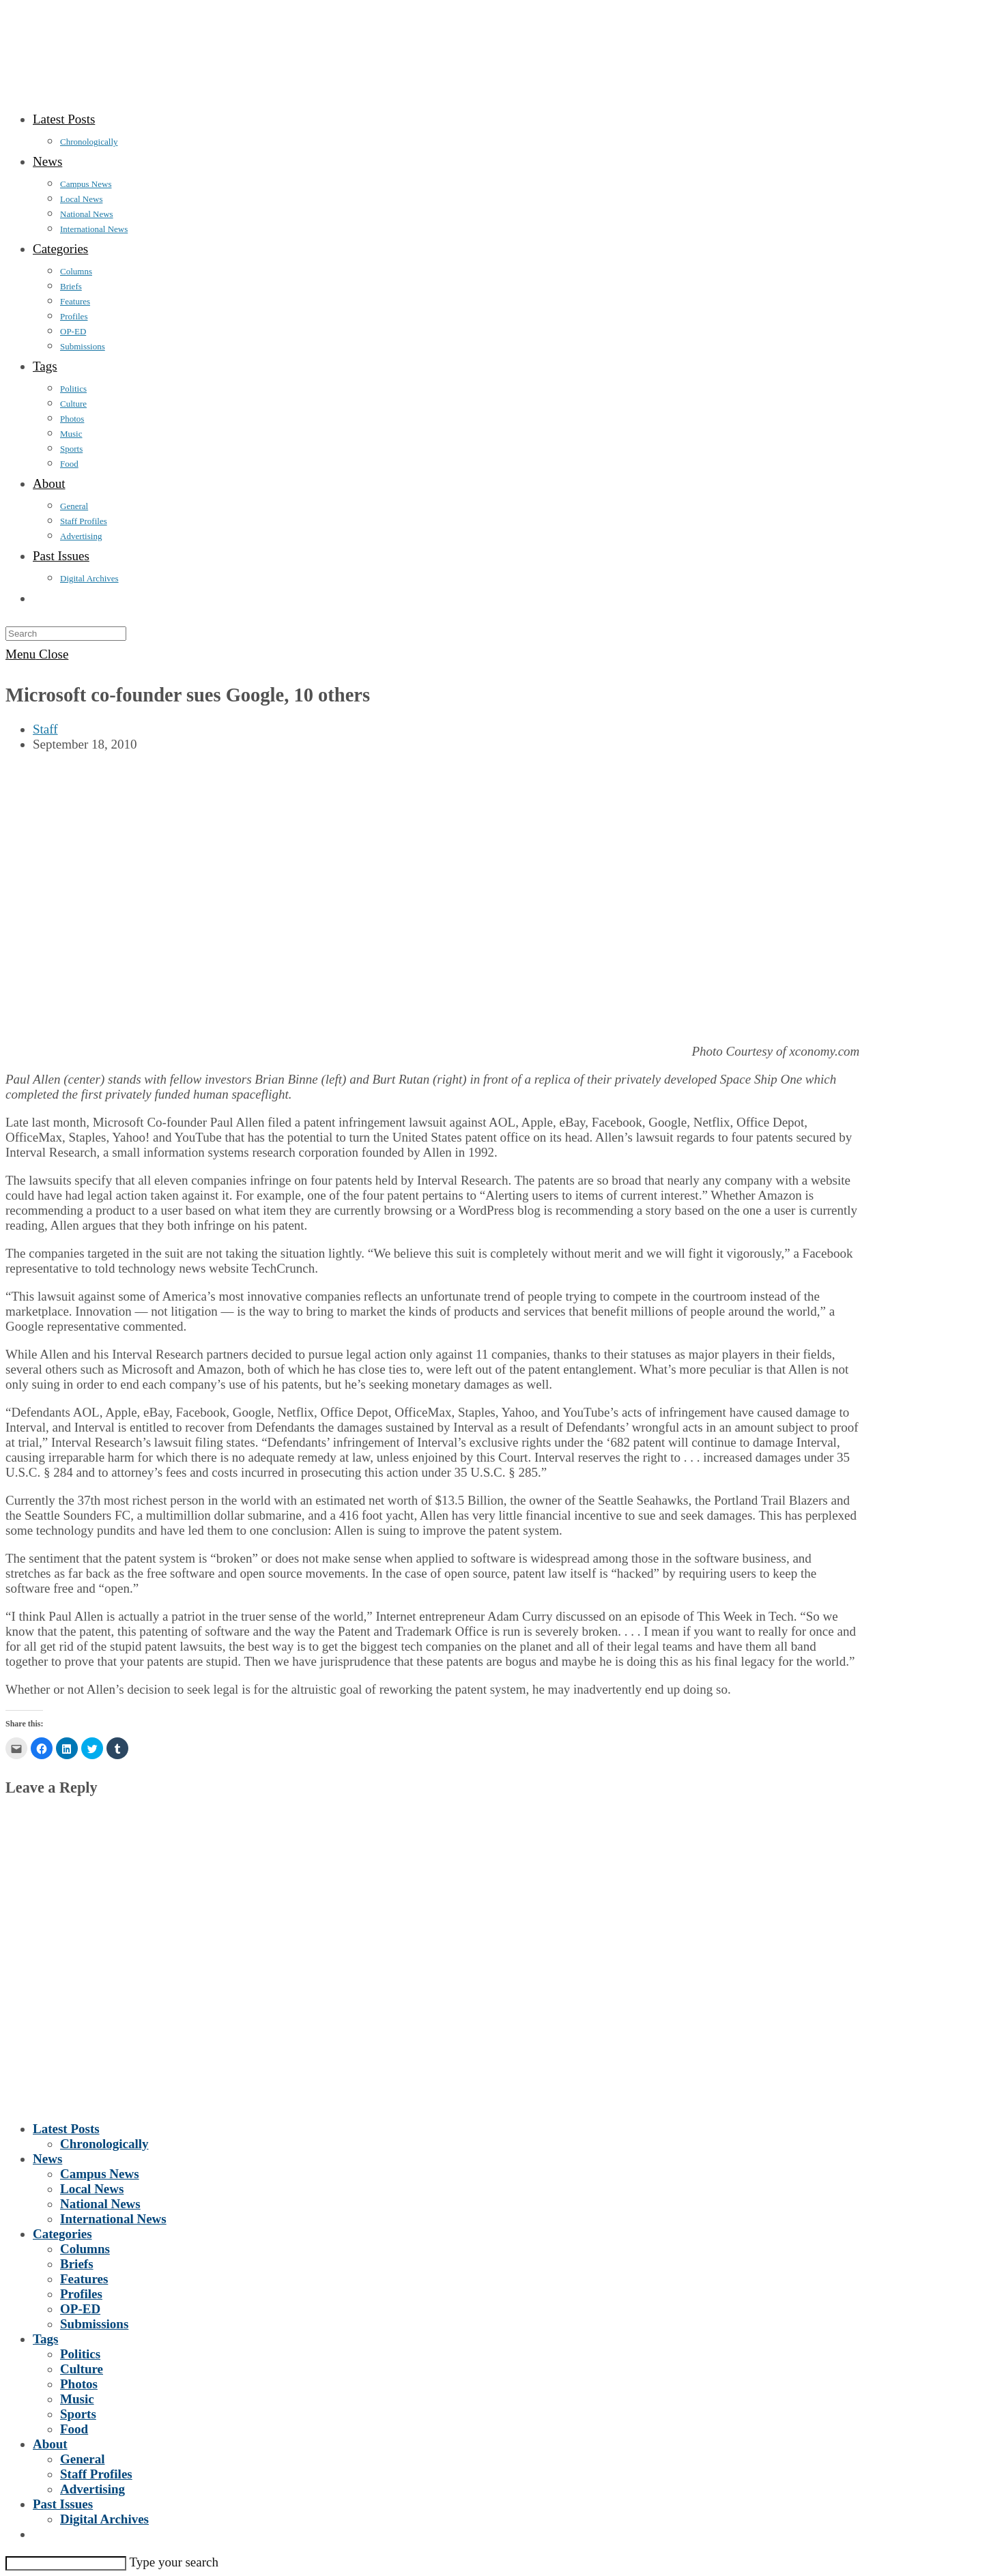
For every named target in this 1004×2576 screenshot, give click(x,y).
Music (77, 2399)
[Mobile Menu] (36, 654)
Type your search (173, 2562)
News (47, 2159)
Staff (45, 729)
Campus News (99, 2174)
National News (100, 2204)
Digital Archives (104, 2519)
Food (74, 2429)
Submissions (94, 2324)
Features (84, 2279)
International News (113, 2219)
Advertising (92, 2489)
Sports (78, 2414)
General (82, 2459)
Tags (45, 2339)
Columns (85, 2249)
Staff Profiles (96, 2474)
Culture (81, 2369)
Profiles (81, 2294)
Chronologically (104, 2144)
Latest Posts (66, 2129)
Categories (62, 2234)
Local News (92, 2189)
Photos (79, 2384)
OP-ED (80, 2309)
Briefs (77, 2264)
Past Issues (63, 2504)
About (50, 2444)
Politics (80, 2354)
